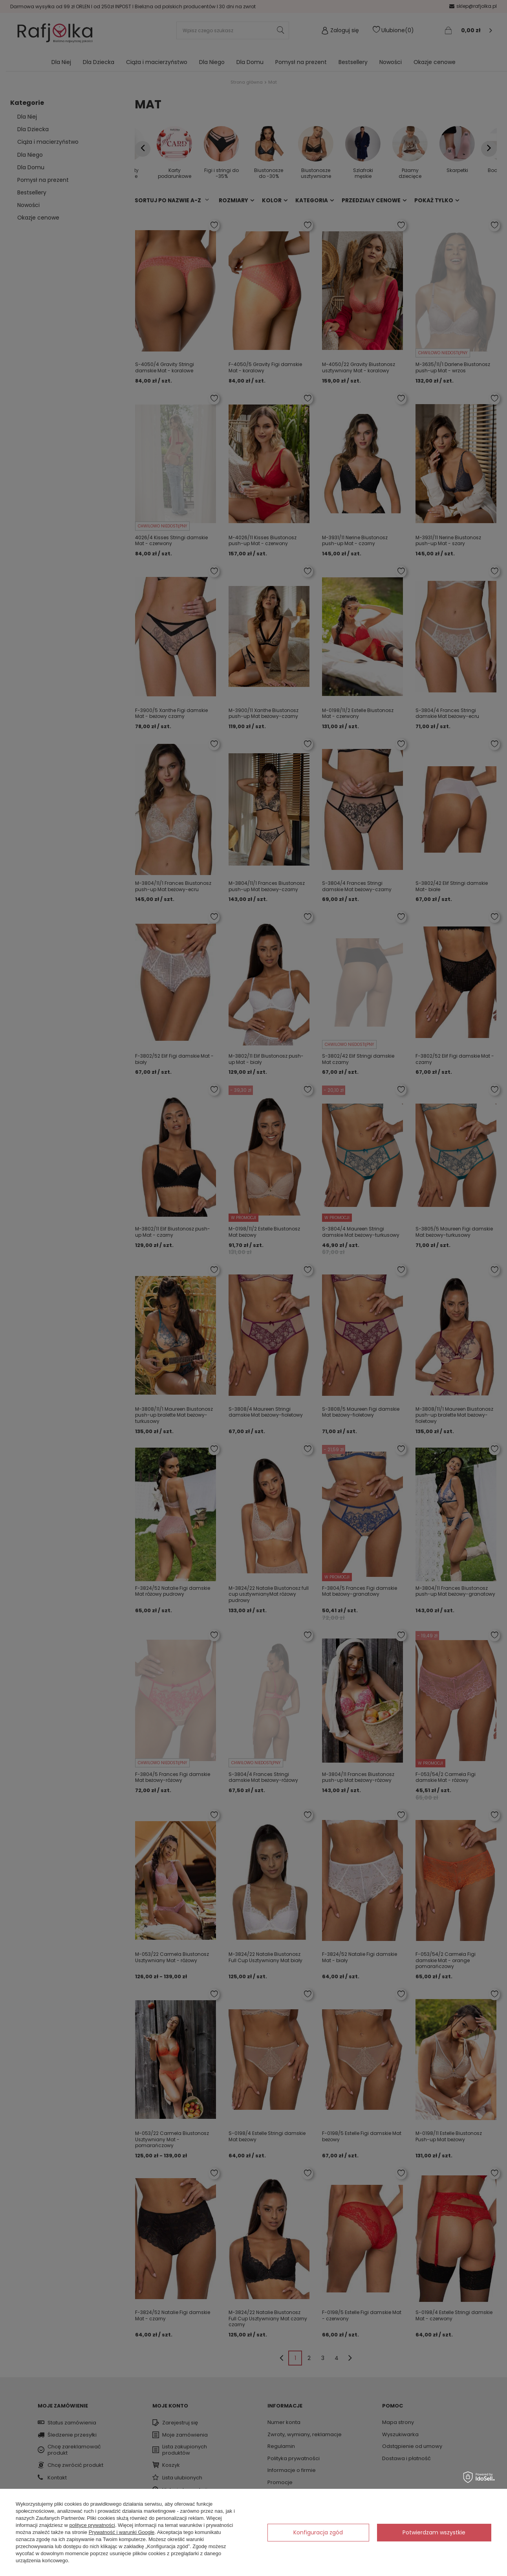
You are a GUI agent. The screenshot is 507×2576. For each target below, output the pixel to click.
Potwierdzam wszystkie (434, 2532)
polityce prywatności (92, 2525)
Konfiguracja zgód (318, 2532)
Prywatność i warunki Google (122, 2532)
